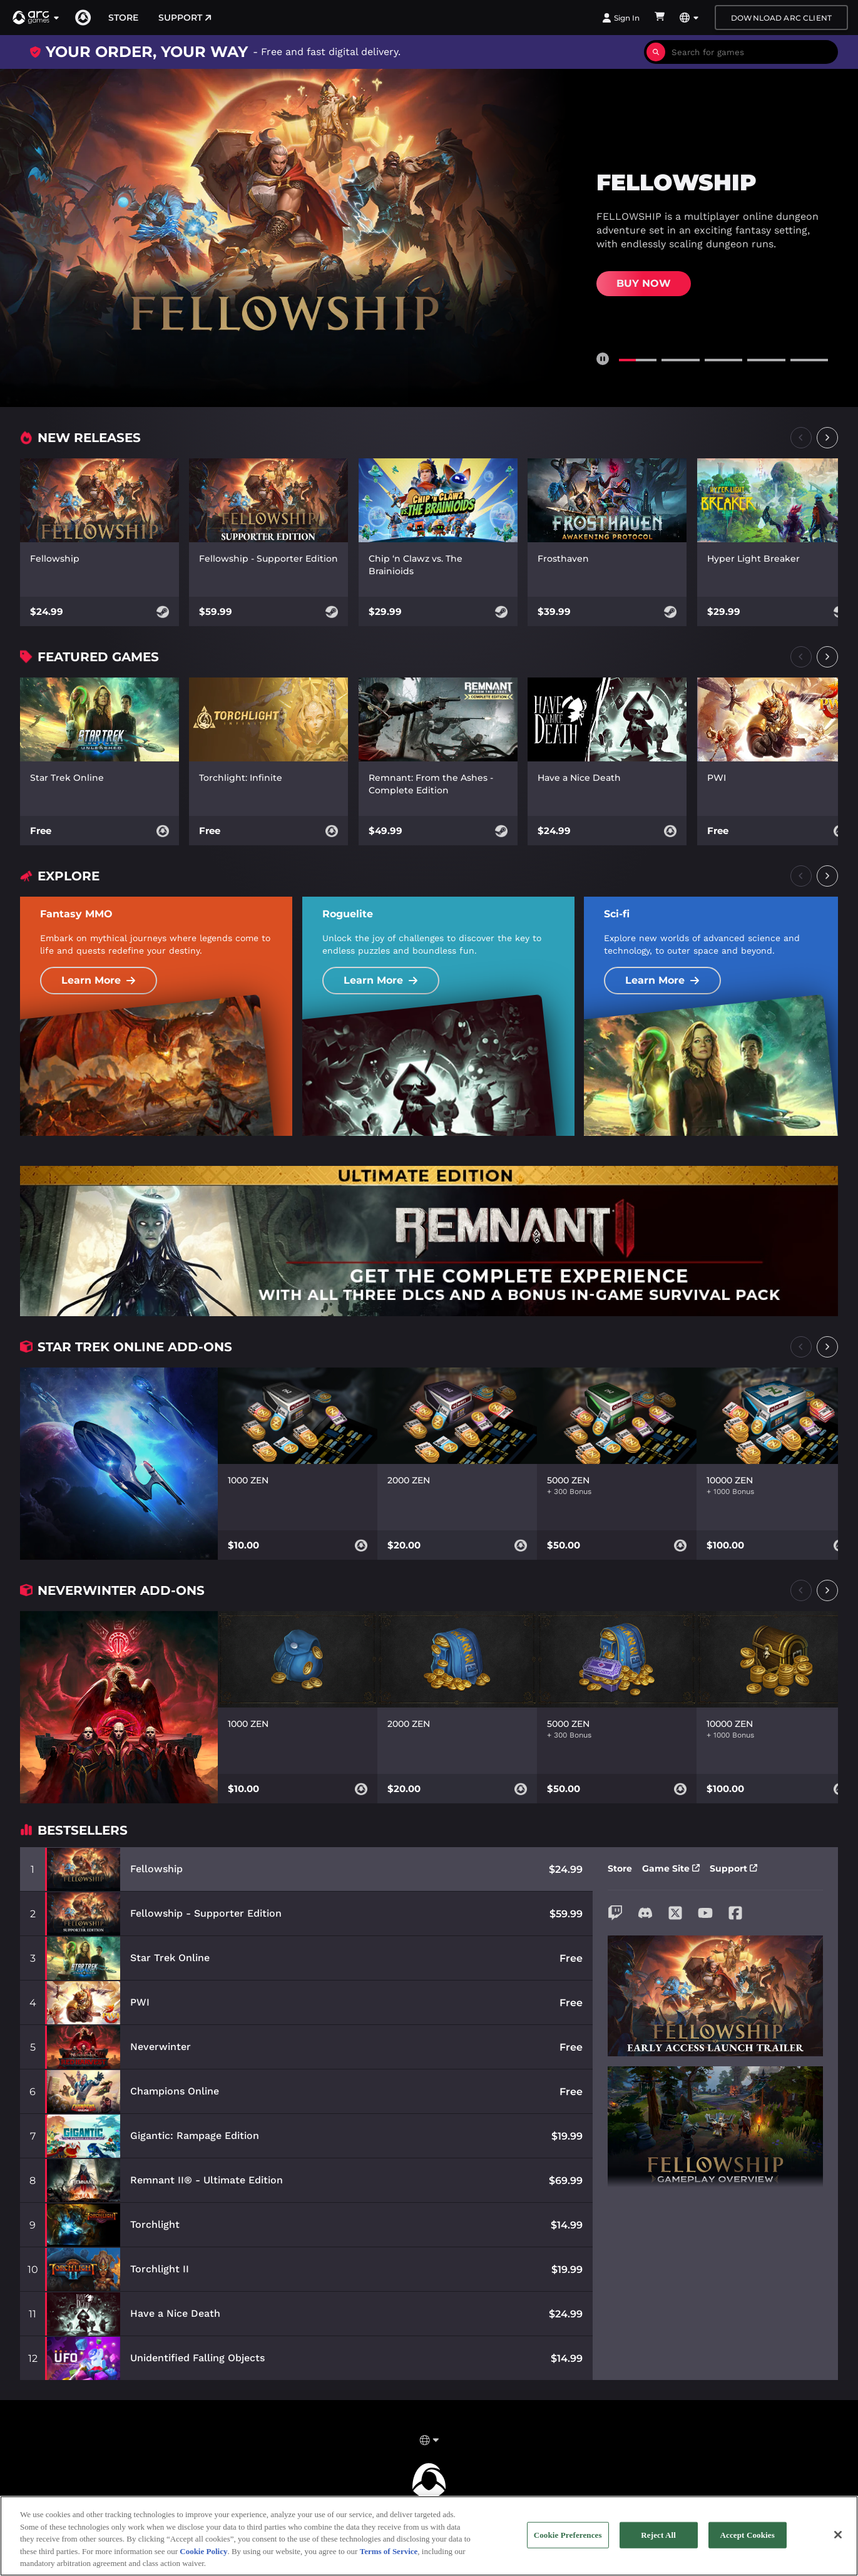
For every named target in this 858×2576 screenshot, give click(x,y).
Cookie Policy (203, 2556)
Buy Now (643, 283)
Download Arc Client (781, 18)
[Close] (838, 2539)
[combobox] (751, 51)
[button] (36, 18)
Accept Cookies (747, 2540)
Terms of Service (389, 2556)
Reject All (658, 2540)
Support (185, 17)
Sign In (621, 18)
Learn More (98, 980)
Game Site (671, 1868)
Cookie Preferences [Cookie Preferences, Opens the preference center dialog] (568, 2540)
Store (123, 17)
